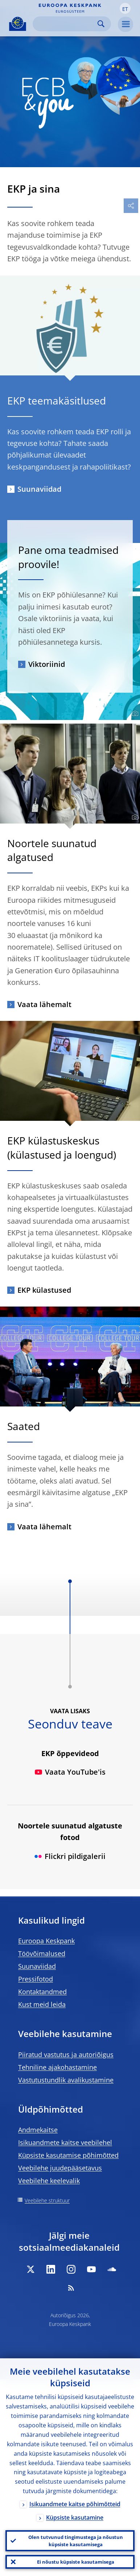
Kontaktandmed (42, 1991)
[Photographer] (134, 713)
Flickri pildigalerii (70, 1856)
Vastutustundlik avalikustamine (66, 2080)
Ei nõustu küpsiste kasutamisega (75, 2562)
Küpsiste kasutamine (74, 2517)
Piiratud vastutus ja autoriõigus (66, 2054)
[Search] (66, 23)
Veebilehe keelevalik (49, 2180)
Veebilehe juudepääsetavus (60, 2168)
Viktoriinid (46, 664)
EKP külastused (44, 1290)
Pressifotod (35, 1979)
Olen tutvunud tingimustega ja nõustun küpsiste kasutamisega (75, 2541)
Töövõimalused (41, 1953)
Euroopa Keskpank (46, 1940)
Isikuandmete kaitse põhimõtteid (74, 2504)
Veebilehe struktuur (47, 2200)
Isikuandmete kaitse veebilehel (65, 2142)
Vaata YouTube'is (70, 1772)
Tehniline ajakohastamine (57, 2067)
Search (101, 23)
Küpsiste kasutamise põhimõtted (68, 2155)
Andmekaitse (38, 2129)
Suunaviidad (39, 489)
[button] (125, 8)
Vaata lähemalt (44, 1004)
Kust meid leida (42, 2004)
